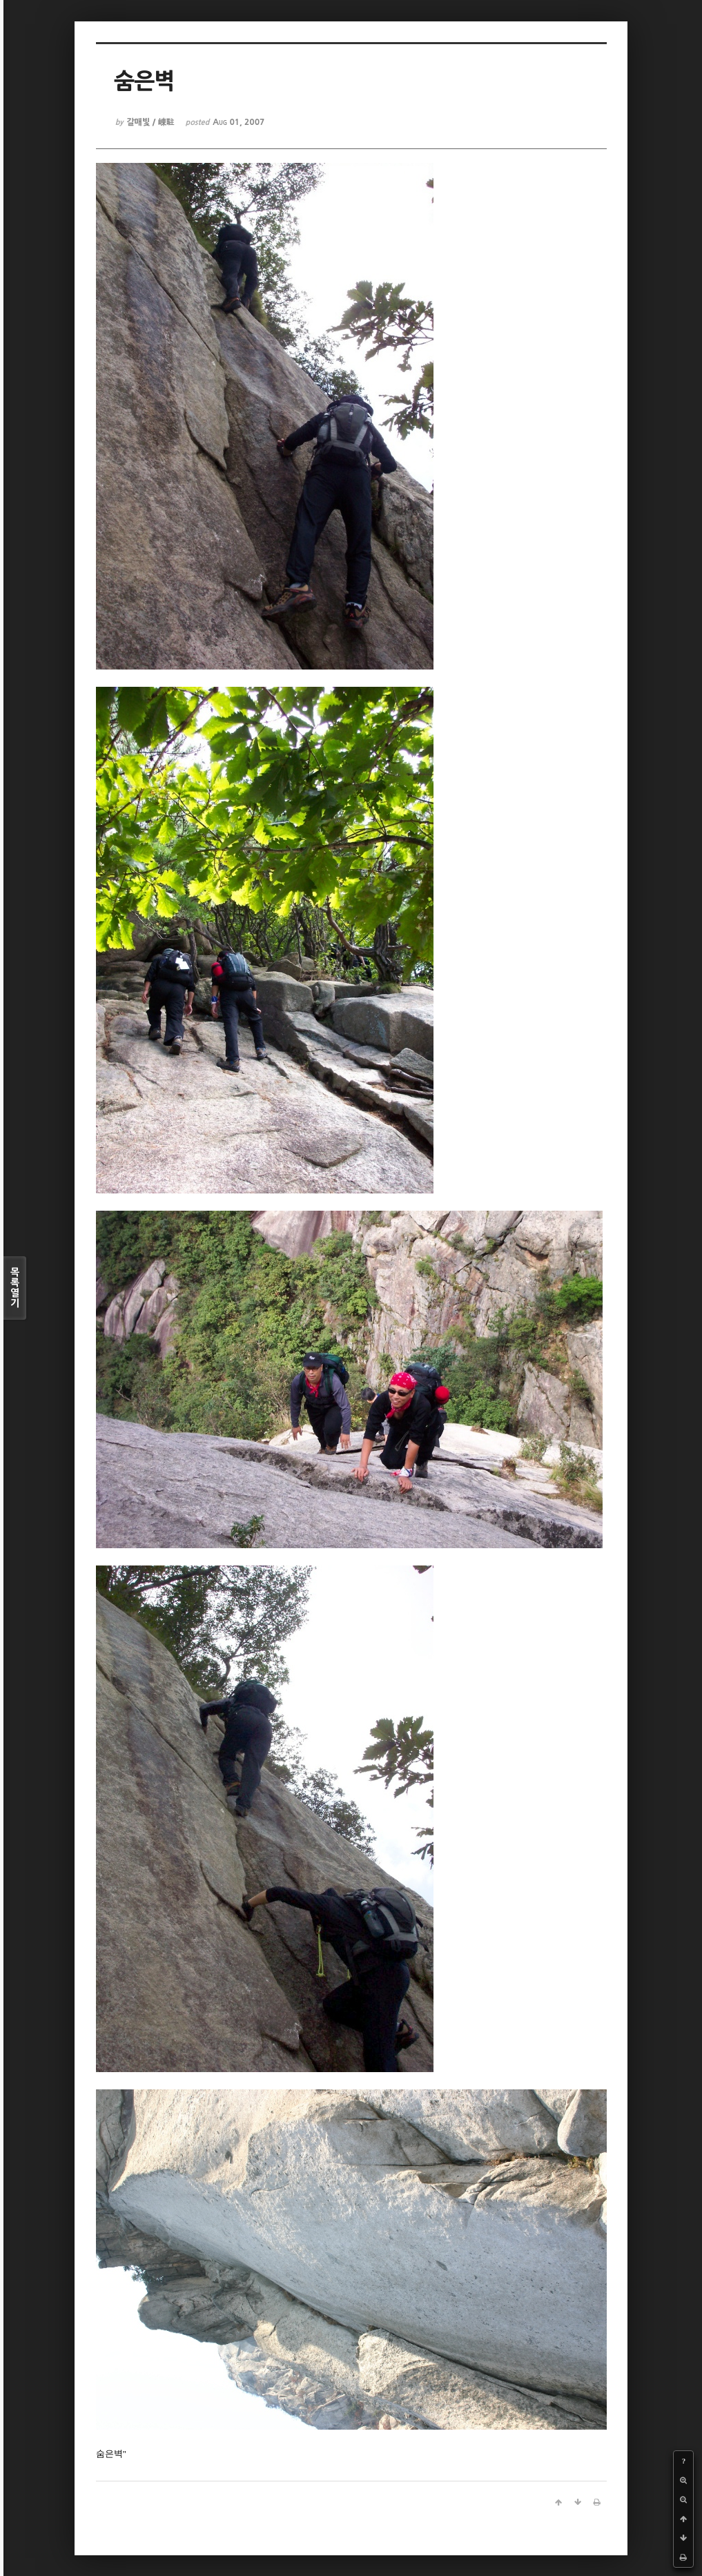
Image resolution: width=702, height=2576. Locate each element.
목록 (14, 1288)
